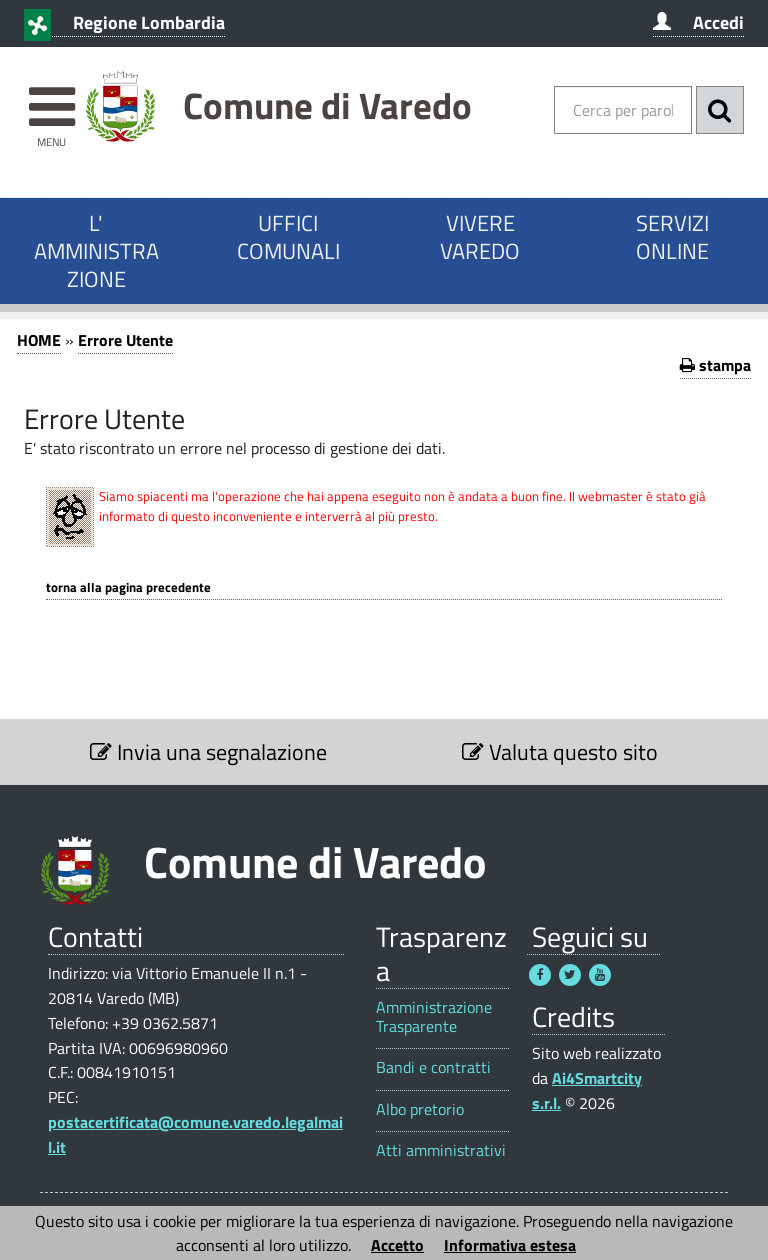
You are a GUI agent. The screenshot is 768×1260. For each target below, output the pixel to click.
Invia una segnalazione (208, 752)
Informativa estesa (510, 1245)
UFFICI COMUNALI (288, 237)
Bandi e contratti (433, 1067)
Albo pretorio (420, 1109)
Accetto (397, 1245)
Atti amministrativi (441, 1150)
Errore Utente (125, 340)
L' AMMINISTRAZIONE (96, 251)
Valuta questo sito (560, 752)
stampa (715, 365)
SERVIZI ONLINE (672, 237)
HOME (39, 340)
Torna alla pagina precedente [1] (128, 587)
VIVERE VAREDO (480, 237)
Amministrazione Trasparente (434, 1017)
